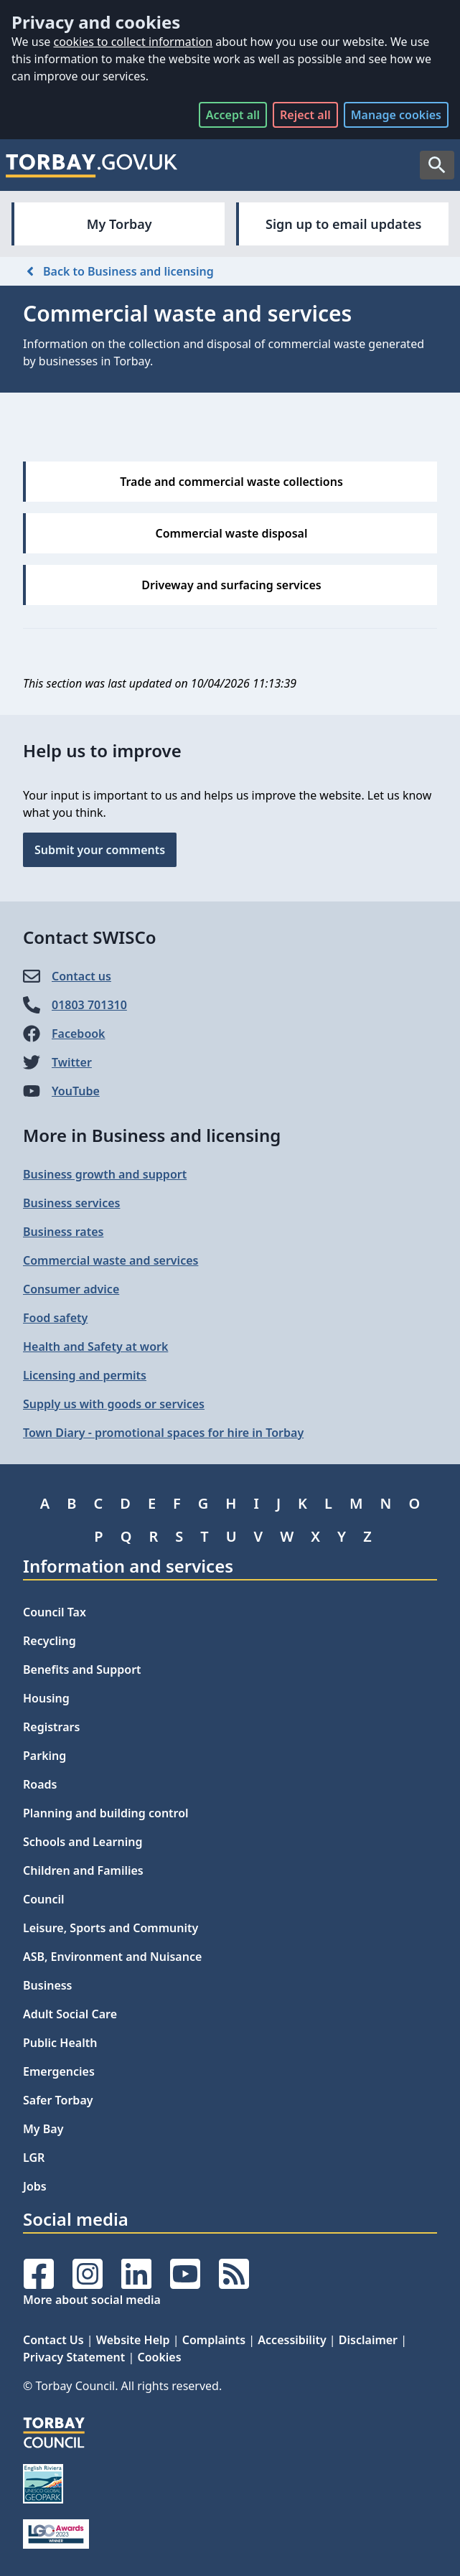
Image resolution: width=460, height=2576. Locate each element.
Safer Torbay (58, 2100)
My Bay (43, 2129)
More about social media (92, 2300)
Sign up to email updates (343, 224)
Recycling (49, 1641)
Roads (40, 1784)
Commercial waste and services (110, 1260)
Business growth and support (105, 1174)
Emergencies (59, 2071)
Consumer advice (71, 1289)
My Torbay (119, 224)
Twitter (72, 1062)
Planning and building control (106, 1813)
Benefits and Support (82, 1669)
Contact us (81, 976)
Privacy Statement (74, 2357)
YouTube (76, 1091)
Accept (233, 115)
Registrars (51, 1727)
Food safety (55, 1318)
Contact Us (53, 2340)
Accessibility (292, 2340)
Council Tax (54, 1612)
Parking (44, 1756)
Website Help (133, 2340)
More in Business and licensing (152, 1135)
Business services (71, 1203)
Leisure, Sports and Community (110, 1928)
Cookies (159, 2357)
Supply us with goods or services (114, 1404)
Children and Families (83, 1870)
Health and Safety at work (95, 1346)
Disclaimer (368, 2340)
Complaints (213, 2340)
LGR (33, 2157)
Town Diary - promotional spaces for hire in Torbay (163, 1433)
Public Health (60, 2043)
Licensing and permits (84, 1375)
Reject (305, 115)
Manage (396, 115)
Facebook (78, 1033)
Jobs (35, 2186)
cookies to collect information (132, 42)
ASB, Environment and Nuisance (112, 1956)
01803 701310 (89, 1005)
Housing (46, 1698)
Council (44, 1899)
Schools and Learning (82, 1842)
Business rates (63, 1232)
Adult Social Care (70, 2014)
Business (47, 1985)
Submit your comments (99, 850)
